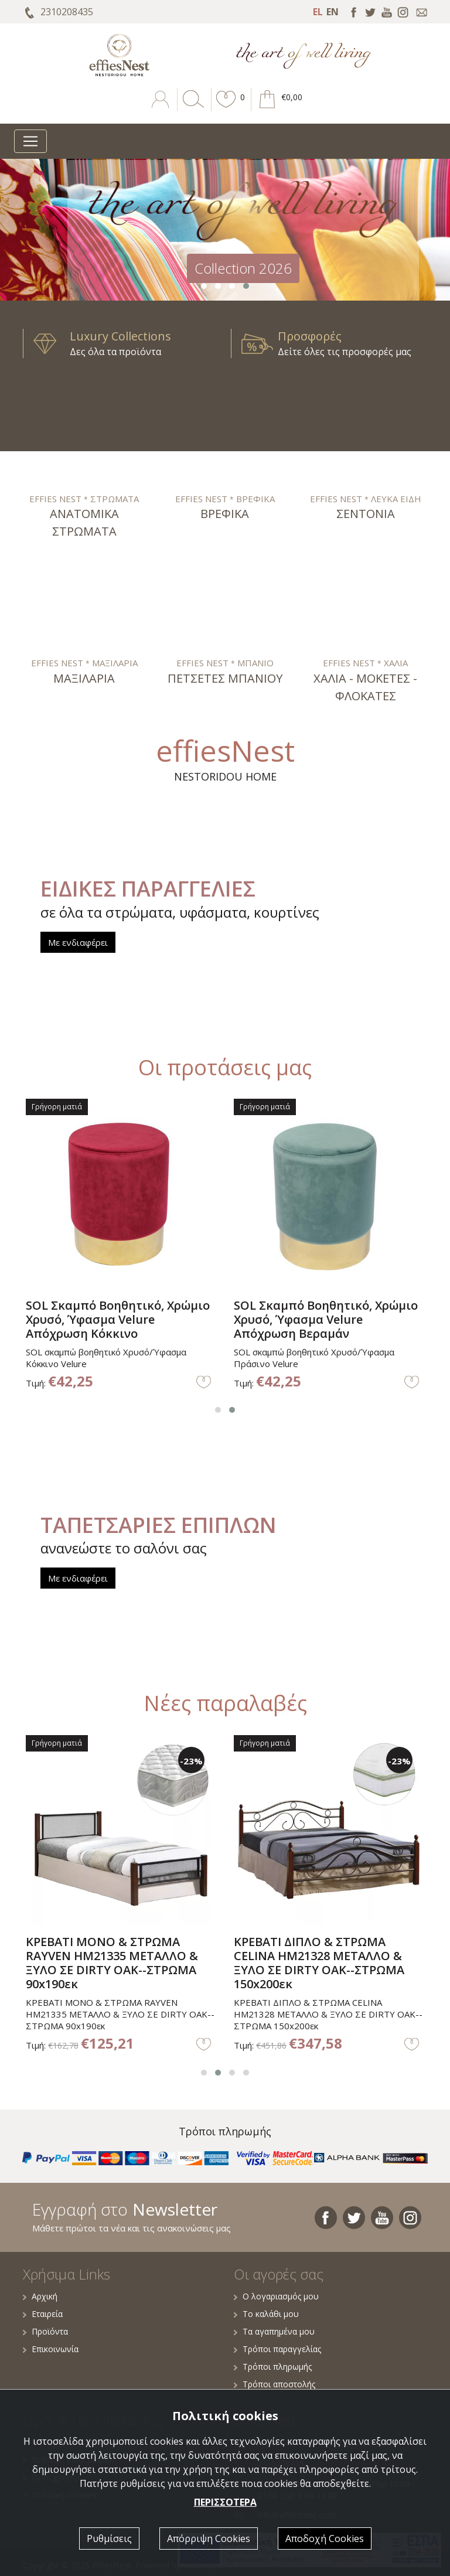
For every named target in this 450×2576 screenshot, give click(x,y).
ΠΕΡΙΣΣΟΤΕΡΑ (225, 2502)
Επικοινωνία (51, 2348)
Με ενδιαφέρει (78, 942)
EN (332, 11)
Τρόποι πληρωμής (273, 2366)
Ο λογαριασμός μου (276, 2296)
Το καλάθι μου (266, 2313)
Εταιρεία (43, 2313)
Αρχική (40, 2296)
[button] (226, 108)
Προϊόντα (45, 2331)
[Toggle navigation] (30, 141)
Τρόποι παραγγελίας (277, 2348)
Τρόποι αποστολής (274, 2384)
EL (318, 11)
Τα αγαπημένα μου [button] (274, 2331)
